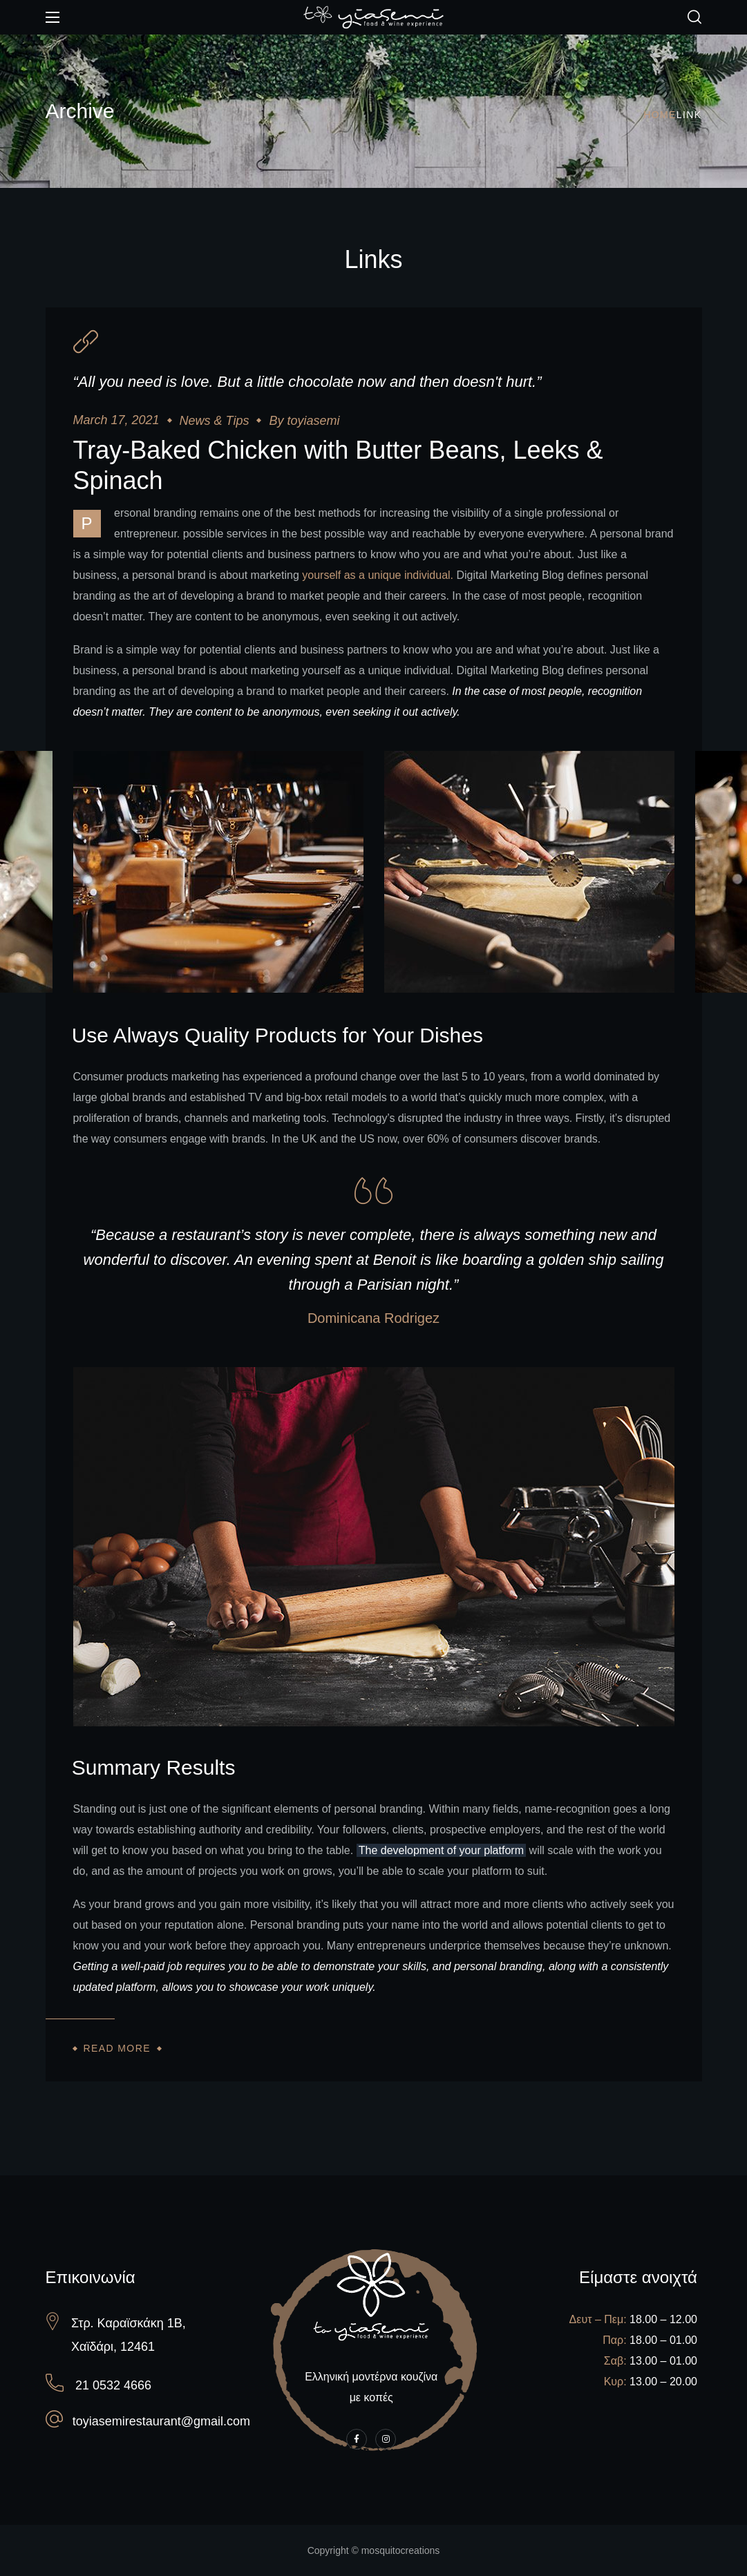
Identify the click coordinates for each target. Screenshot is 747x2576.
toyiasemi (313, 421)
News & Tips (214, 421)
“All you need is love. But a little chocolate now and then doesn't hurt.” (307, 381)
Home (660, 114)
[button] (694, 17)
